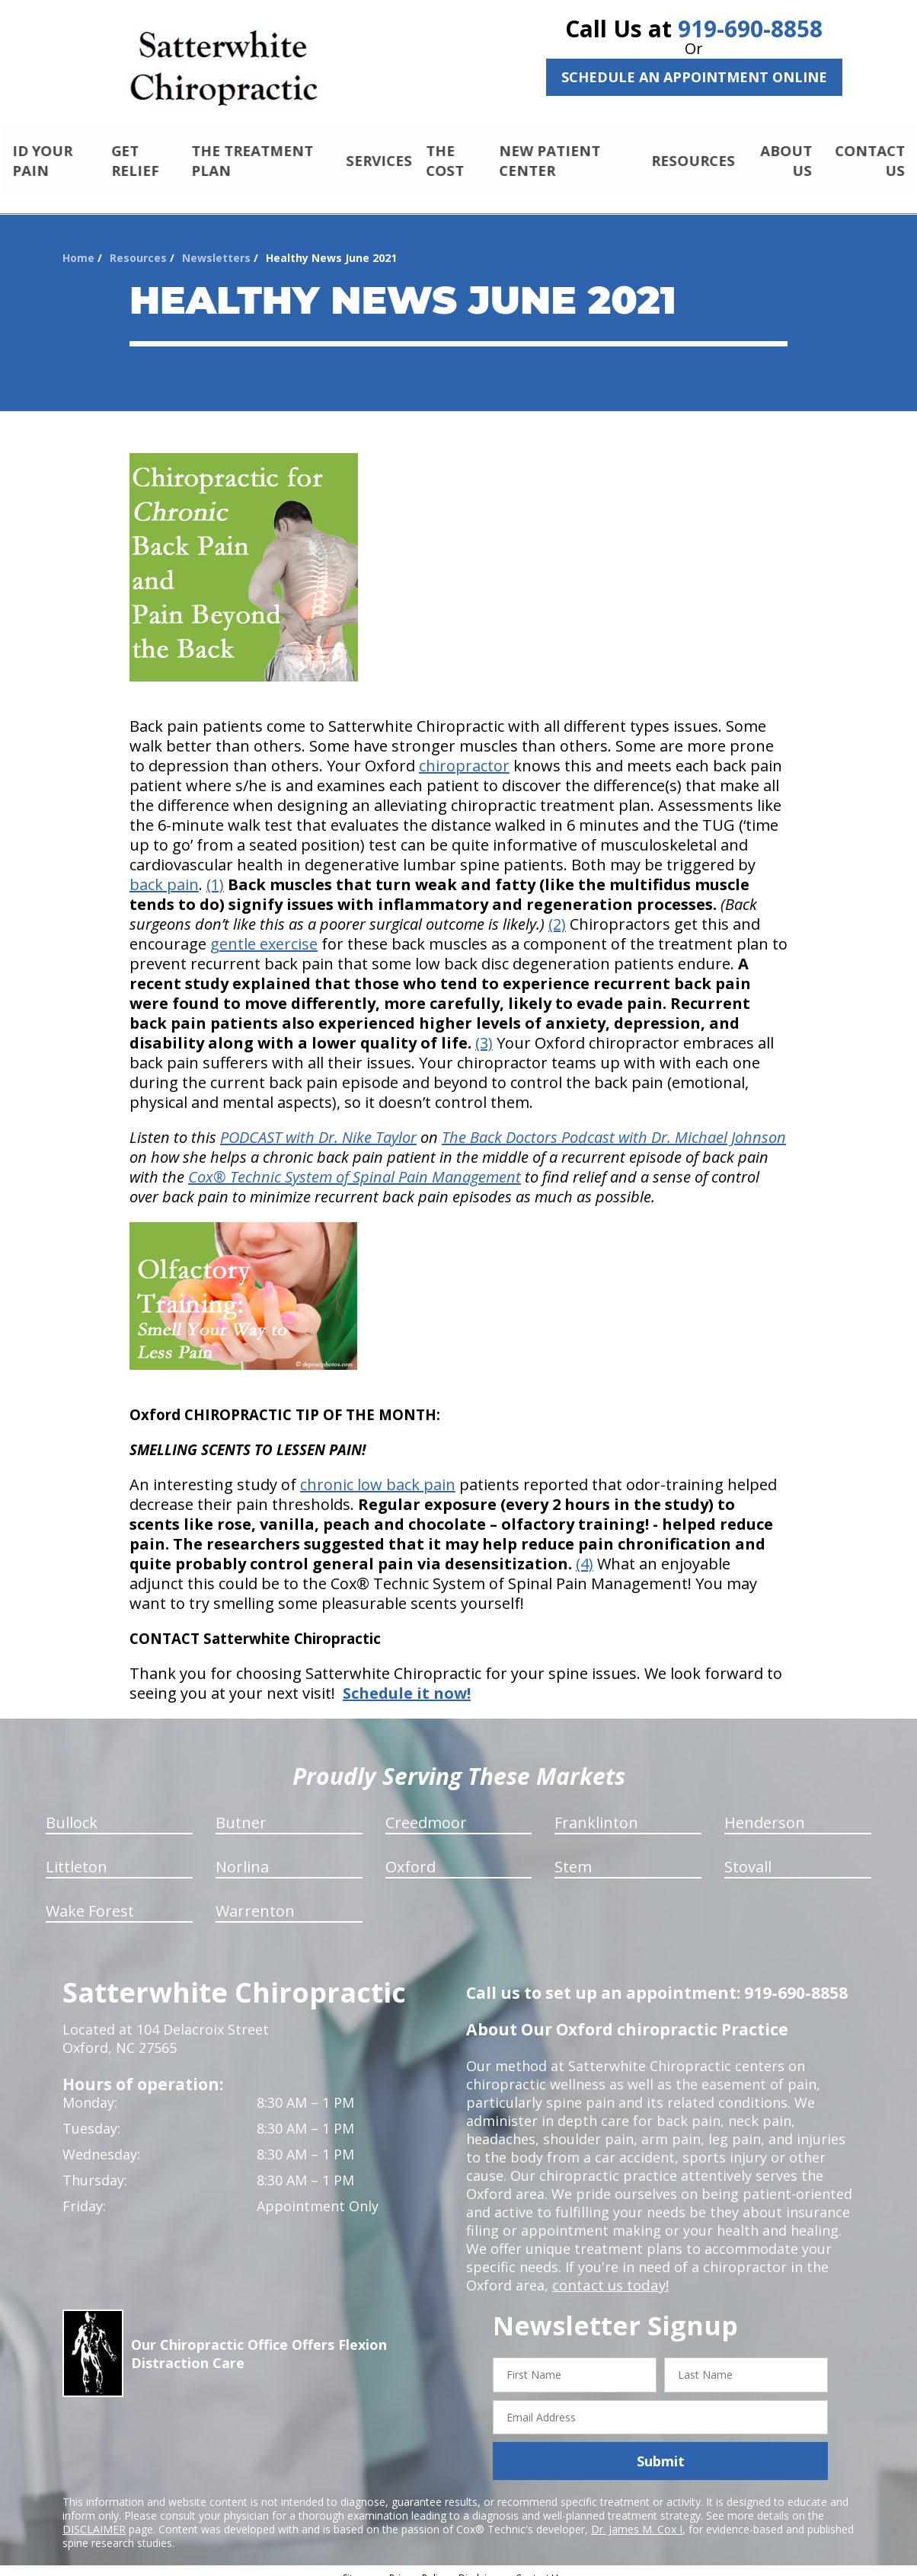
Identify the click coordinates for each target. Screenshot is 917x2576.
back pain (164, 871)
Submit (661, 2448)
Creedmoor (426, 1809)
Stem (573, 1853)
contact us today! (609, 2272)
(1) (215, 871)
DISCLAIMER (94, 2516)
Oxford (410, 1853)
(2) (557, 911)
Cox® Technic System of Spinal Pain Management (354, 1164)
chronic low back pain (377, 1471)
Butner (241, 1809)
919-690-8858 (750, 28)
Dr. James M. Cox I (636, 2516)
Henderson (764, 1809)
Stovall (748, 1853)
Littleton (76, 1853)
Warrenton (255, 1898)
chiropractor (464, 752)
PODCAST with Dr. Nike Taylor (318, 1124)
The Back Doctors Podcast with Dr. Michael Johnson (614, 1124)
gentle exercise (264, 931)
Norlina (242, 1853)
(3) (484, 1030)
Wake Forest (90, 1898)
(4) (584, 1550)
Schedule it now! (407, 1680)
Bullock (71, 1809)
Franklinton (596, 1809)
